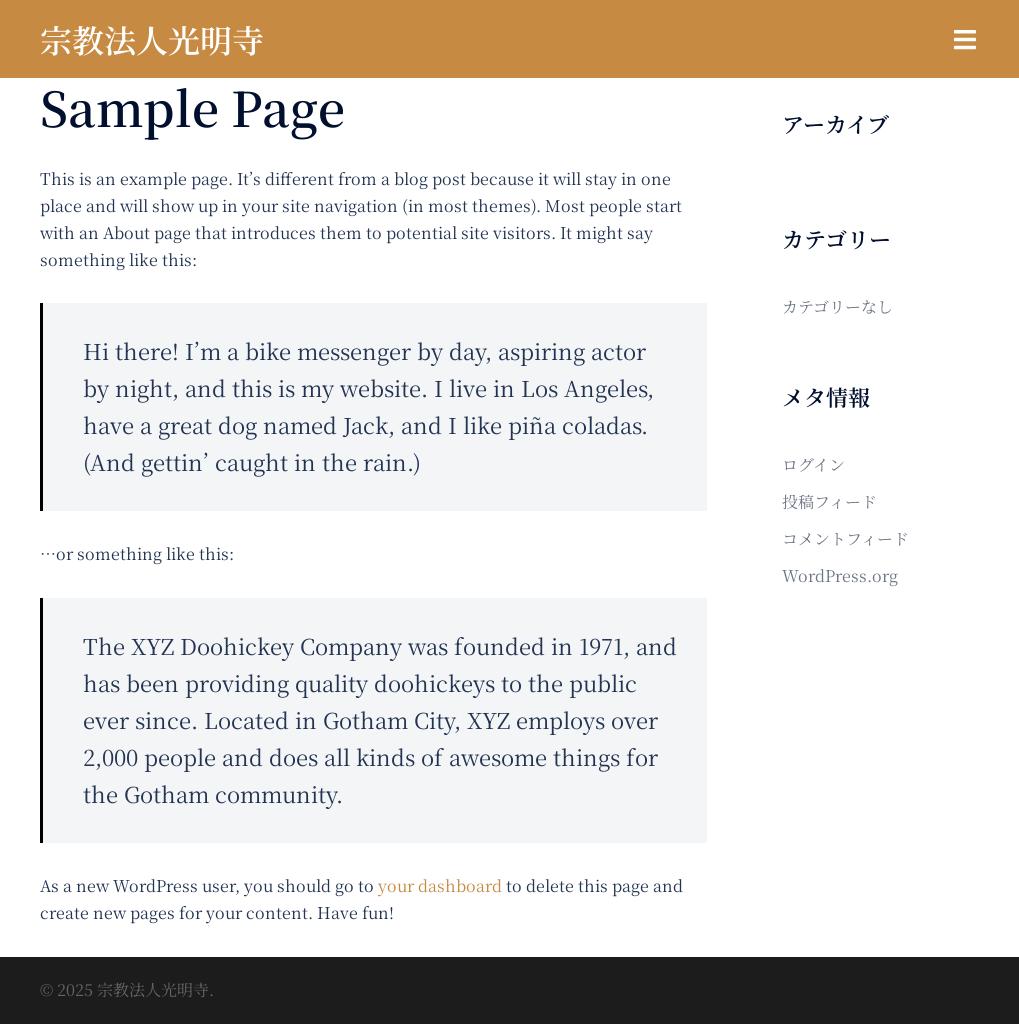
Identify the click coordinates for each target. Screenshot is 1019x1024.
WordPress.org (840, 575)
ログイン (813, 464)
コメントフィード (845, 538)
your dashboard (440, 885)
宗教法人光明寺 (152, 39)
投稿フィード (829, 501)
